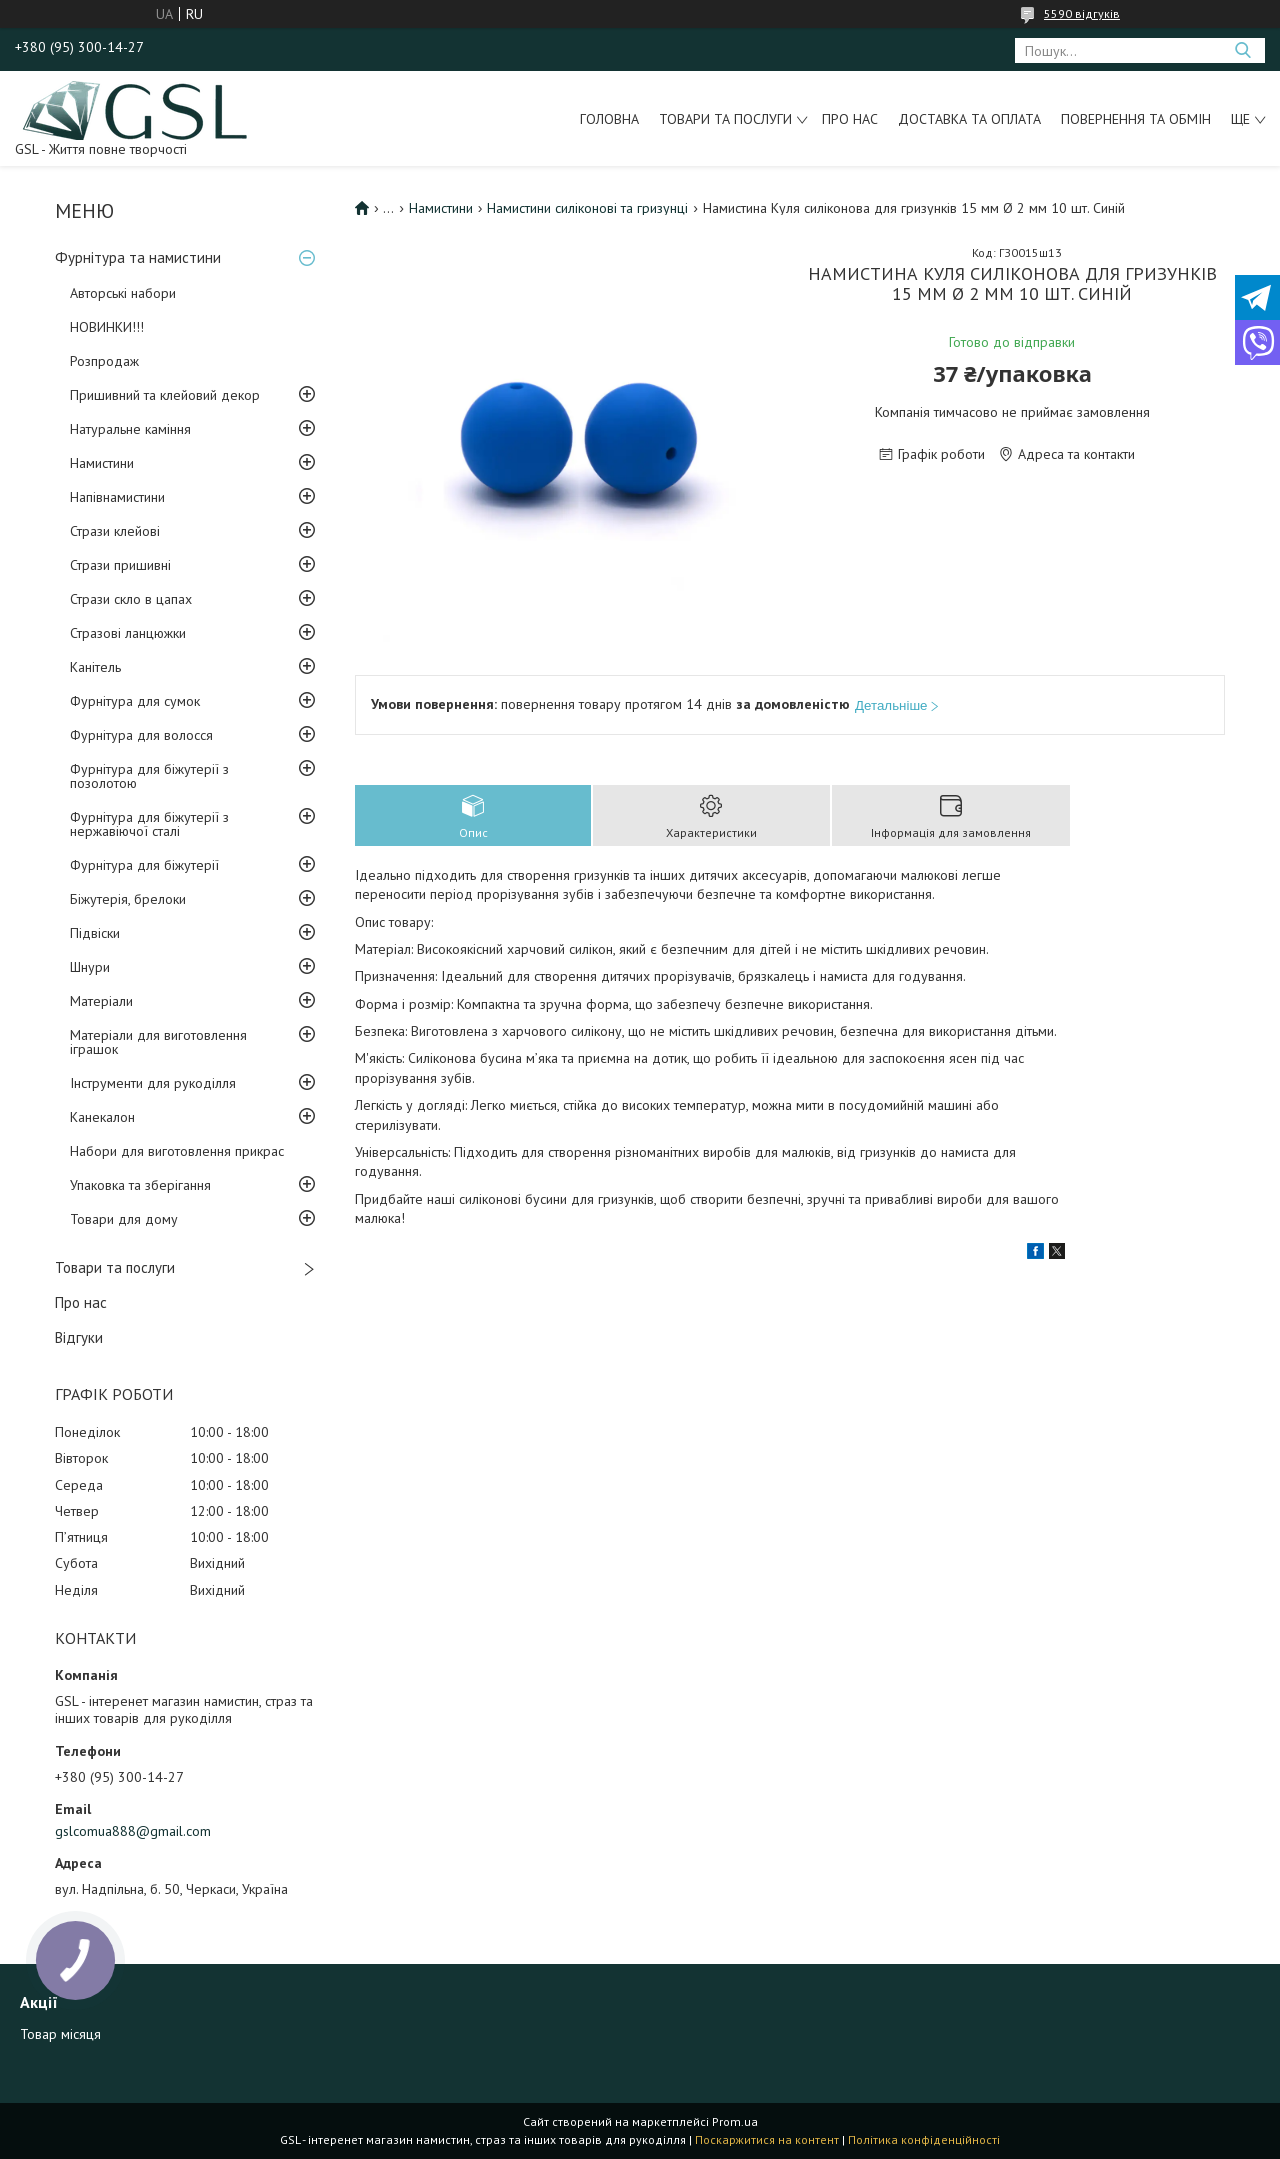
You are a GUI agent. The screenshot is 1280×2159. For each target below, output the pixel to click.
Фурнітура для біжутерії (144, 865)
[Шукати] (1242, 50)
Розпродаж (104, 361)
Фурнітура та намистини (138, 257)
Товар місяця (60, 2034)
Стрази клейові (115, 531)
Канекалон (102, 1117)
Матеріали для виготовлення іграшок (158, 1042)
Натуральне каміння (130, 429)
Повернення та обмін (1136, 119)
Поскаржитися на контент (767, 2139)
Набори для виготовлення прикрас (177, 1151)
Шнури (90, 967)
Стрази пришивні (120, 565)
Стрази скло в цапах (131, 599)
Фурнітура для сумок (135, 701)
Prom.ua (735, 2121)
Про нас (850, 119)
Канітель (95, 667)
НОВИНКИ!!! (107, 327)
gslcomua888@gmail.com (133, 1831)
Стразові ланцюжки (128, 633)
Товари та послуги (725, 119)
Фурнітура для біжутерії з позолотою (149, 776)
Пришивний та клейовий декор (165, 395)
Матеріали (101, 1001)
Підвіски (95, 933)
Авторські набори (123, 293)
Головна (609, 119)
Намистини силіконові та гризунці (587, 208)
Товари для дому (124, 1219)
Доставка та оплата (969, 119)
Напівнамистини (117, 497)
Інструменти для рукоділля (153, 1083)
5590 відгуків (1082, 13)
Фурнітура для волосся (141, 735)
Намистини (102, 463)
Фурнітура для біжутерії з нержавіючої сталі (149, 824)
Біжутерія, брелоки (128, 899)
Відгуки (79, 1337)
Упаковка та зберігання (140, 1185)
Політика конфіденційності (924, 2139)
